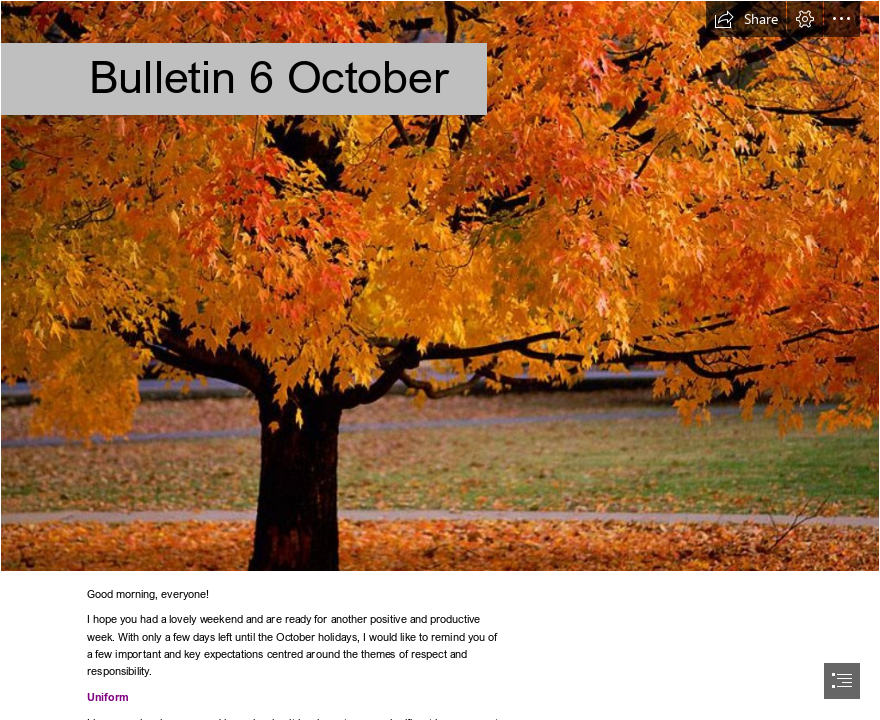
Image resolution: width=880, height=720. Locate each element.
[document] (440, 360)
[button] (746, 19)
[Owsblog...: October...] (440, 286)
